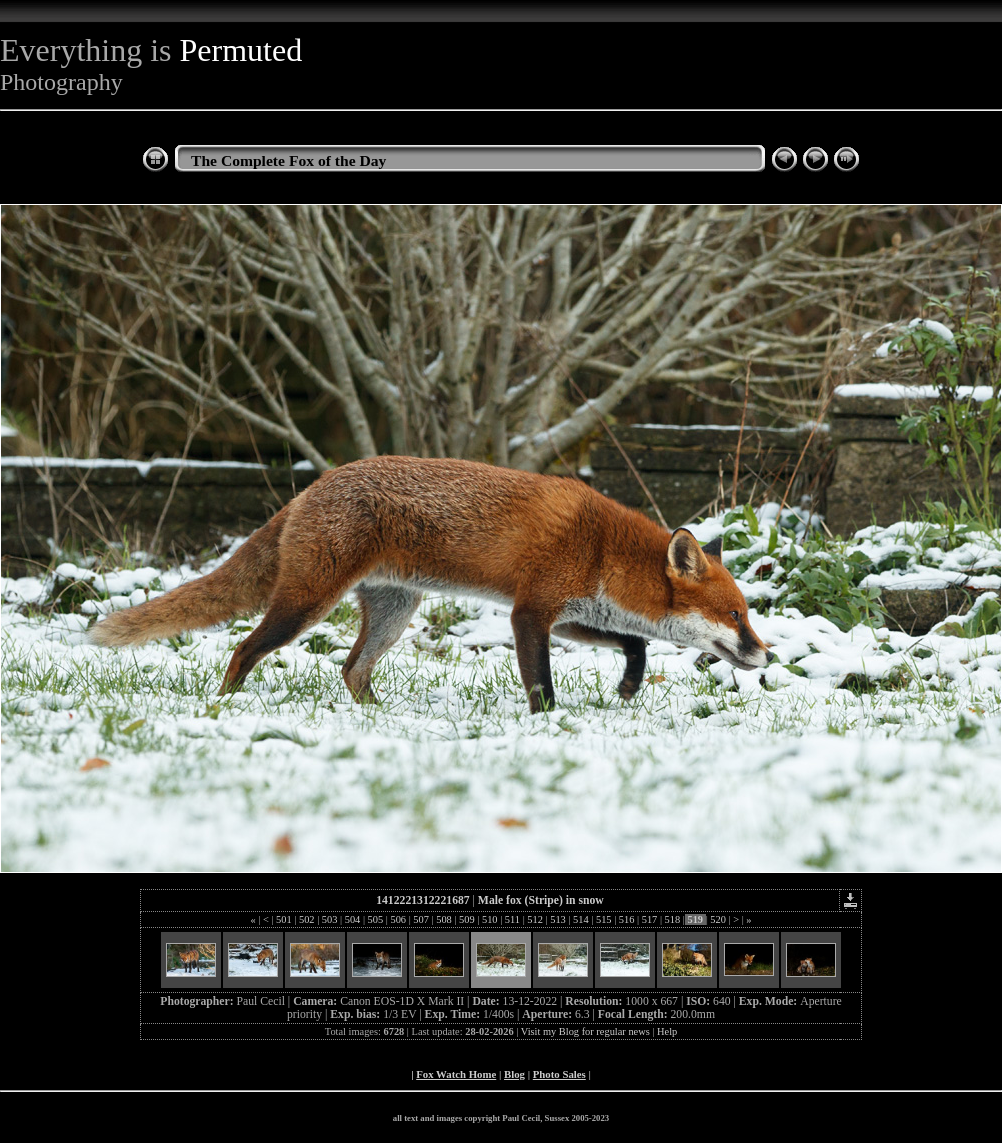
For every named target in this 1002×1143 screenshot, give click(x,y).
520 (718, 919)
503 (329, 919)
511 (512, 919)
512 (535, 919)
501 (283, 919)
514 (580, 919)
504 (352, 919)
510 (489, 919)
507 (421, 919)
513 (558, 919)
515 (603, 919)
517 (649, 919)
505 (375, 919)
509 (466, 919)
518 (672, 919)
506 (398, 919)
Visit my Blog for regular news (585, 1031)
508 (444, 919)
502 (306, 919)
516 (626, 919)
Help (667, 1031)
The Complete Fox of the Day (288, 160)
